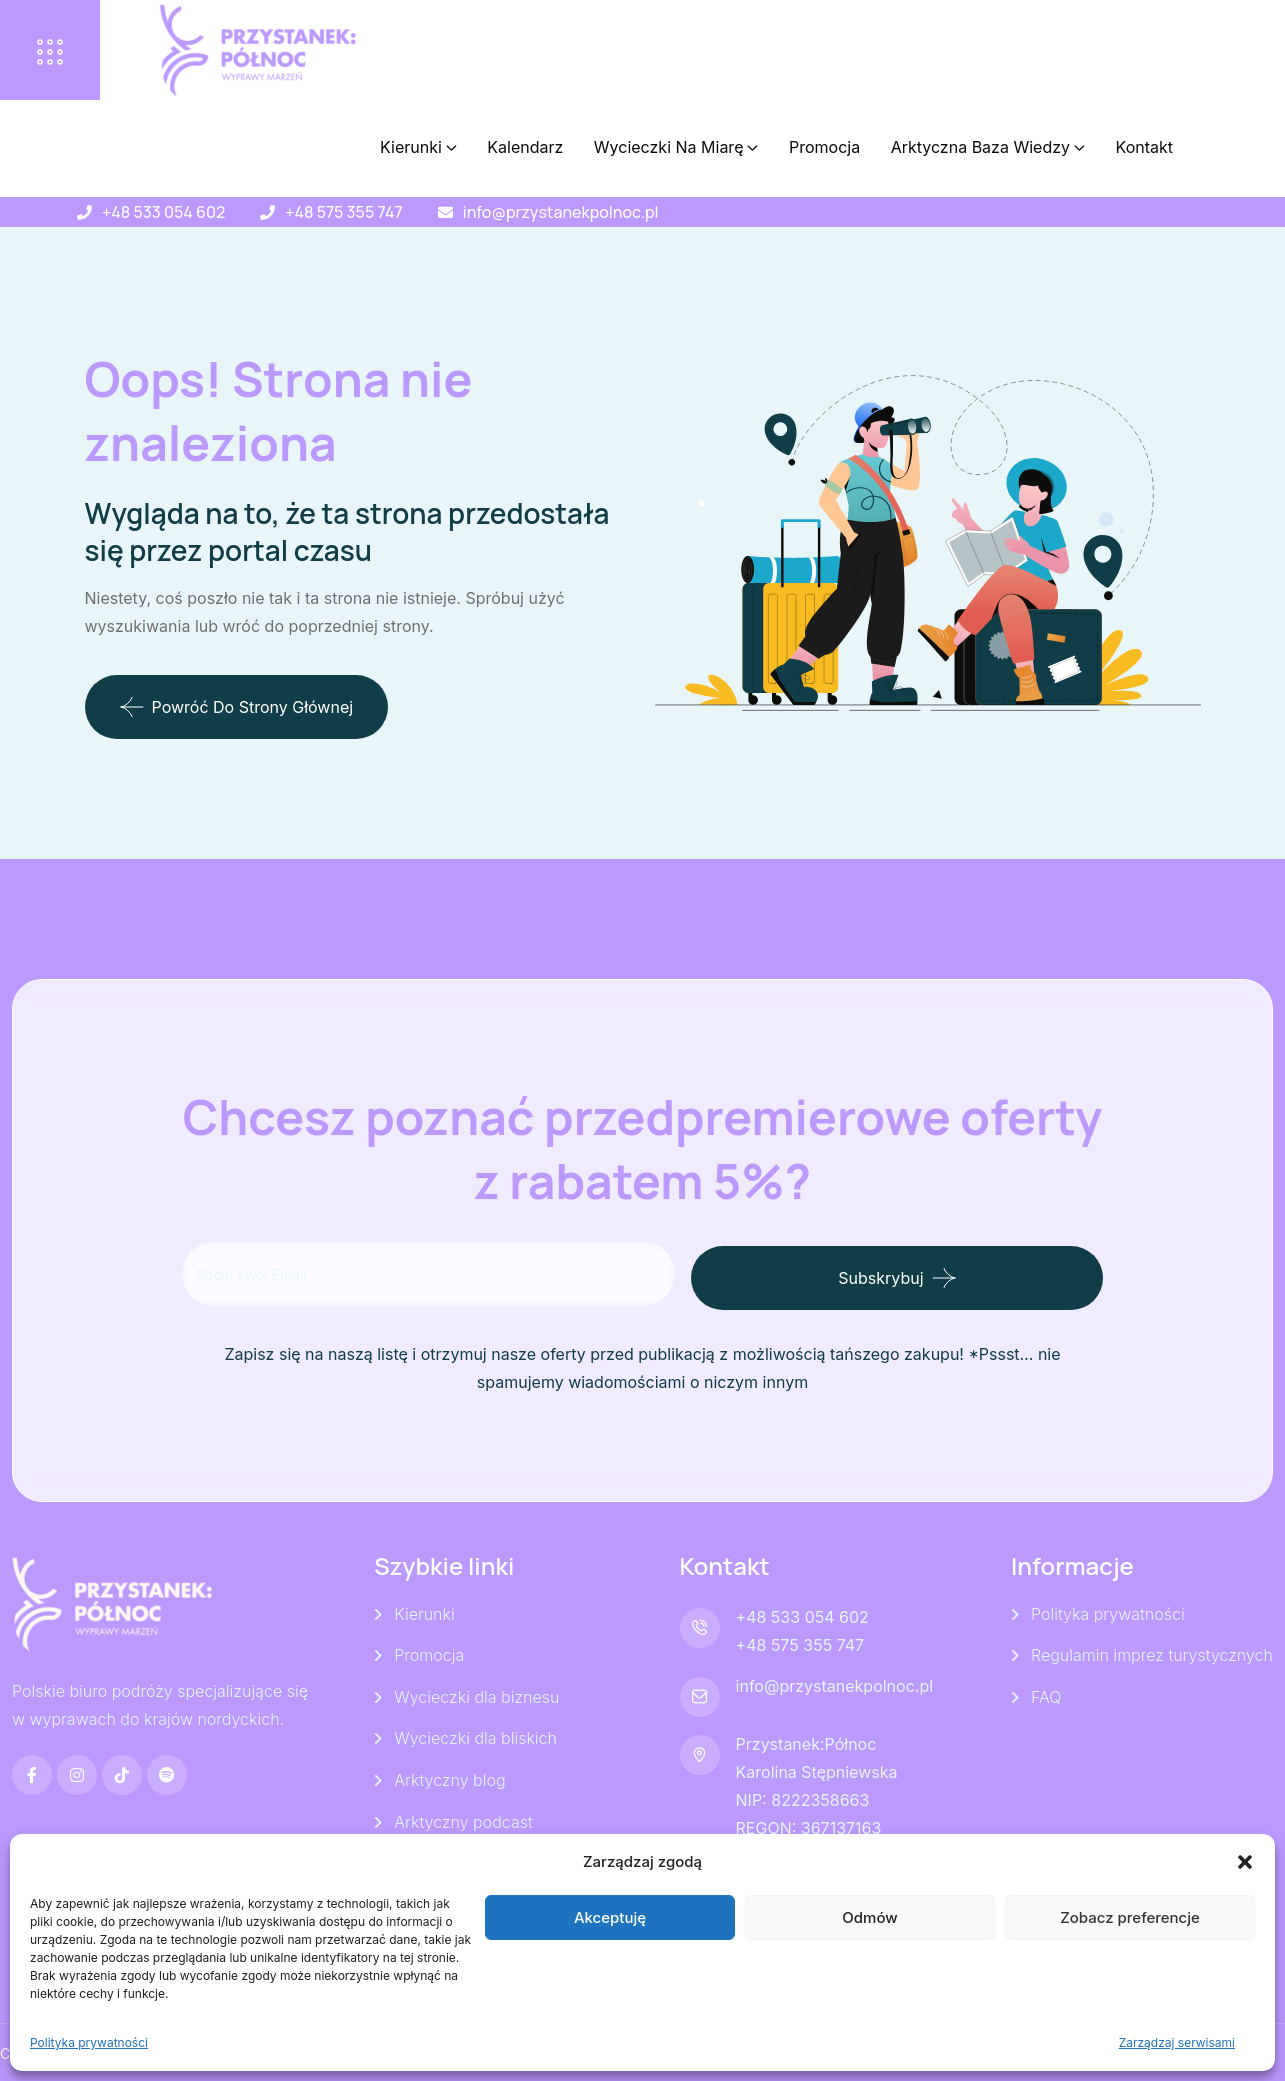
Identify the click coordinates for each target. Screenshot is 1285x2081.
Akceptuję (610, 1917)
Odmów (869, 1917)
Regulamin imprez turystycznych (1152, 1653)
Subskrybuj (935, 1274)
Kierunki (411, 147)
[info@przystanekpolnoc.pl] (445, 212)
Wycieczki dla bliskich (475, 1737)
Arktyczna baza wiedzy (980, 147)
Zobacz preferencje (1130, 1917)
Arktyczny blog (449, 1779)
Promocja (824, 147)
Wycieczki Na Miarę (669, 147)
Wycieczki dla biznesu (476, 1695)
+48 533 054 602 (163, 212)
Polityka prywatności (89, 2042)
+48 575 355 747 (343, 212)
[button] (1245, 1862)
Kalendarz (525, 147)
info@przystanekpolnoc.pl (561, 212)
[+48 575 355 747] (267, 212)
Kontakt (1144, 147)
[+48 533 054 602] (84, 212)
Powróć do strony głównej (237, 707)
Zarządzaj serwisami (1177, 2042)
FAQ (1046, 1695)
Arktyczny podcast (463, 1821)
